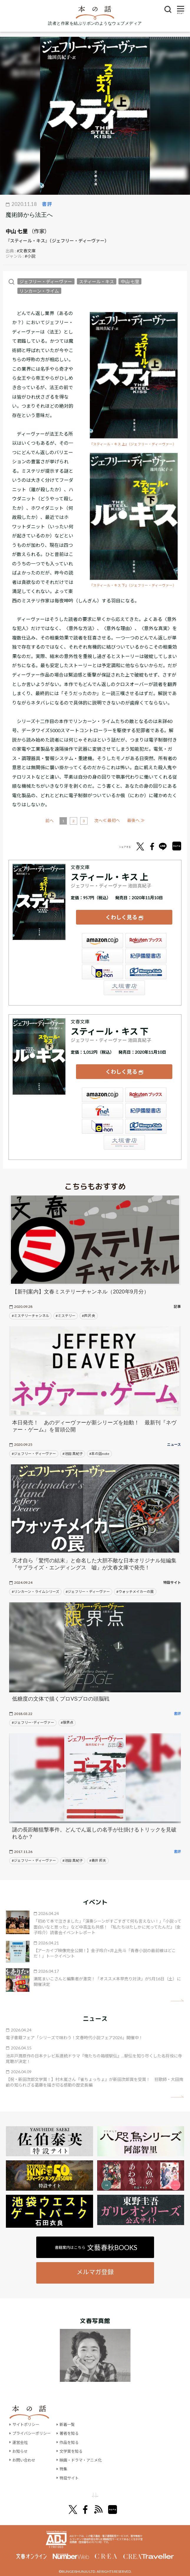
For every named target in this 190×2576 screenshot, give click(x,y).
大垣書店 (124, 981)
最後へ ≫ (136, 820)
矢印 (177, 1988)
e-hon (102, 965)
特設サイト (72, 2465)
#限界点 (67, 1710)
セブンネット (102, 950)
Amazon (102, 934)
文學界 (57, 2483)
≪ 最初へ (54, 820)
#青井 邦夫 (97, 1848)
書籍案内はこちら (96, 2235)
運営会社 (20, 2429)
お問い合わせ (24, 2447)
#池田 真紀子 (72, 1441)
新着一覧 (70, 2412)
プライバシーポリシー (33, 2421)
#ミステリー (65, 1303)
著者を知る (72, 2421)
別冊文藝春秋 (126, 2483)
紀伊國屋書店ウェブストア (145, 950)
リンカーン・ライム (39, 291)
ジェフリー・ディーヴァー (45, 281)
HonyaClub (145, 965)
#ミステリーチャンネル (30, 1303)
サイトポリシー (26, 2412)
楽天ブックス (145, 934)
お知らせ (20, 2439)
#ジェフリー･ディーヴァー (33, 1710)
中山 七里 (17, 231)
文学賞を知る (74, 2439)
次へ (120, 820)
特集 (66, 2456)
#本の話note (99, 1441)
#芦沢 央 (88, 1303)
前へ (71, 820)
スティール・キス (96, 281)
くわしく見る (121, 914)
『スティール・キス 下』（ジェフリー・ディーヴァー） (133, 585)
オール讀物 (88, 2483)
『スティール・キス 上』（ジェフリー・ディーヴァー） (133, 444)
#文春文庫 (26, 250)
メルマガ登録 (95, 2259)
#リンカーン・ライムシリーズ (35, 1579)
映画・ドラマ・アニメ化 (85, 2447)
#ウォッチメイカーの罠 (135, 1579)
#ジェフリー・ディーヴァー (34, 1441)
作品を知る (72, 2429)
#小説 (30, 256)
